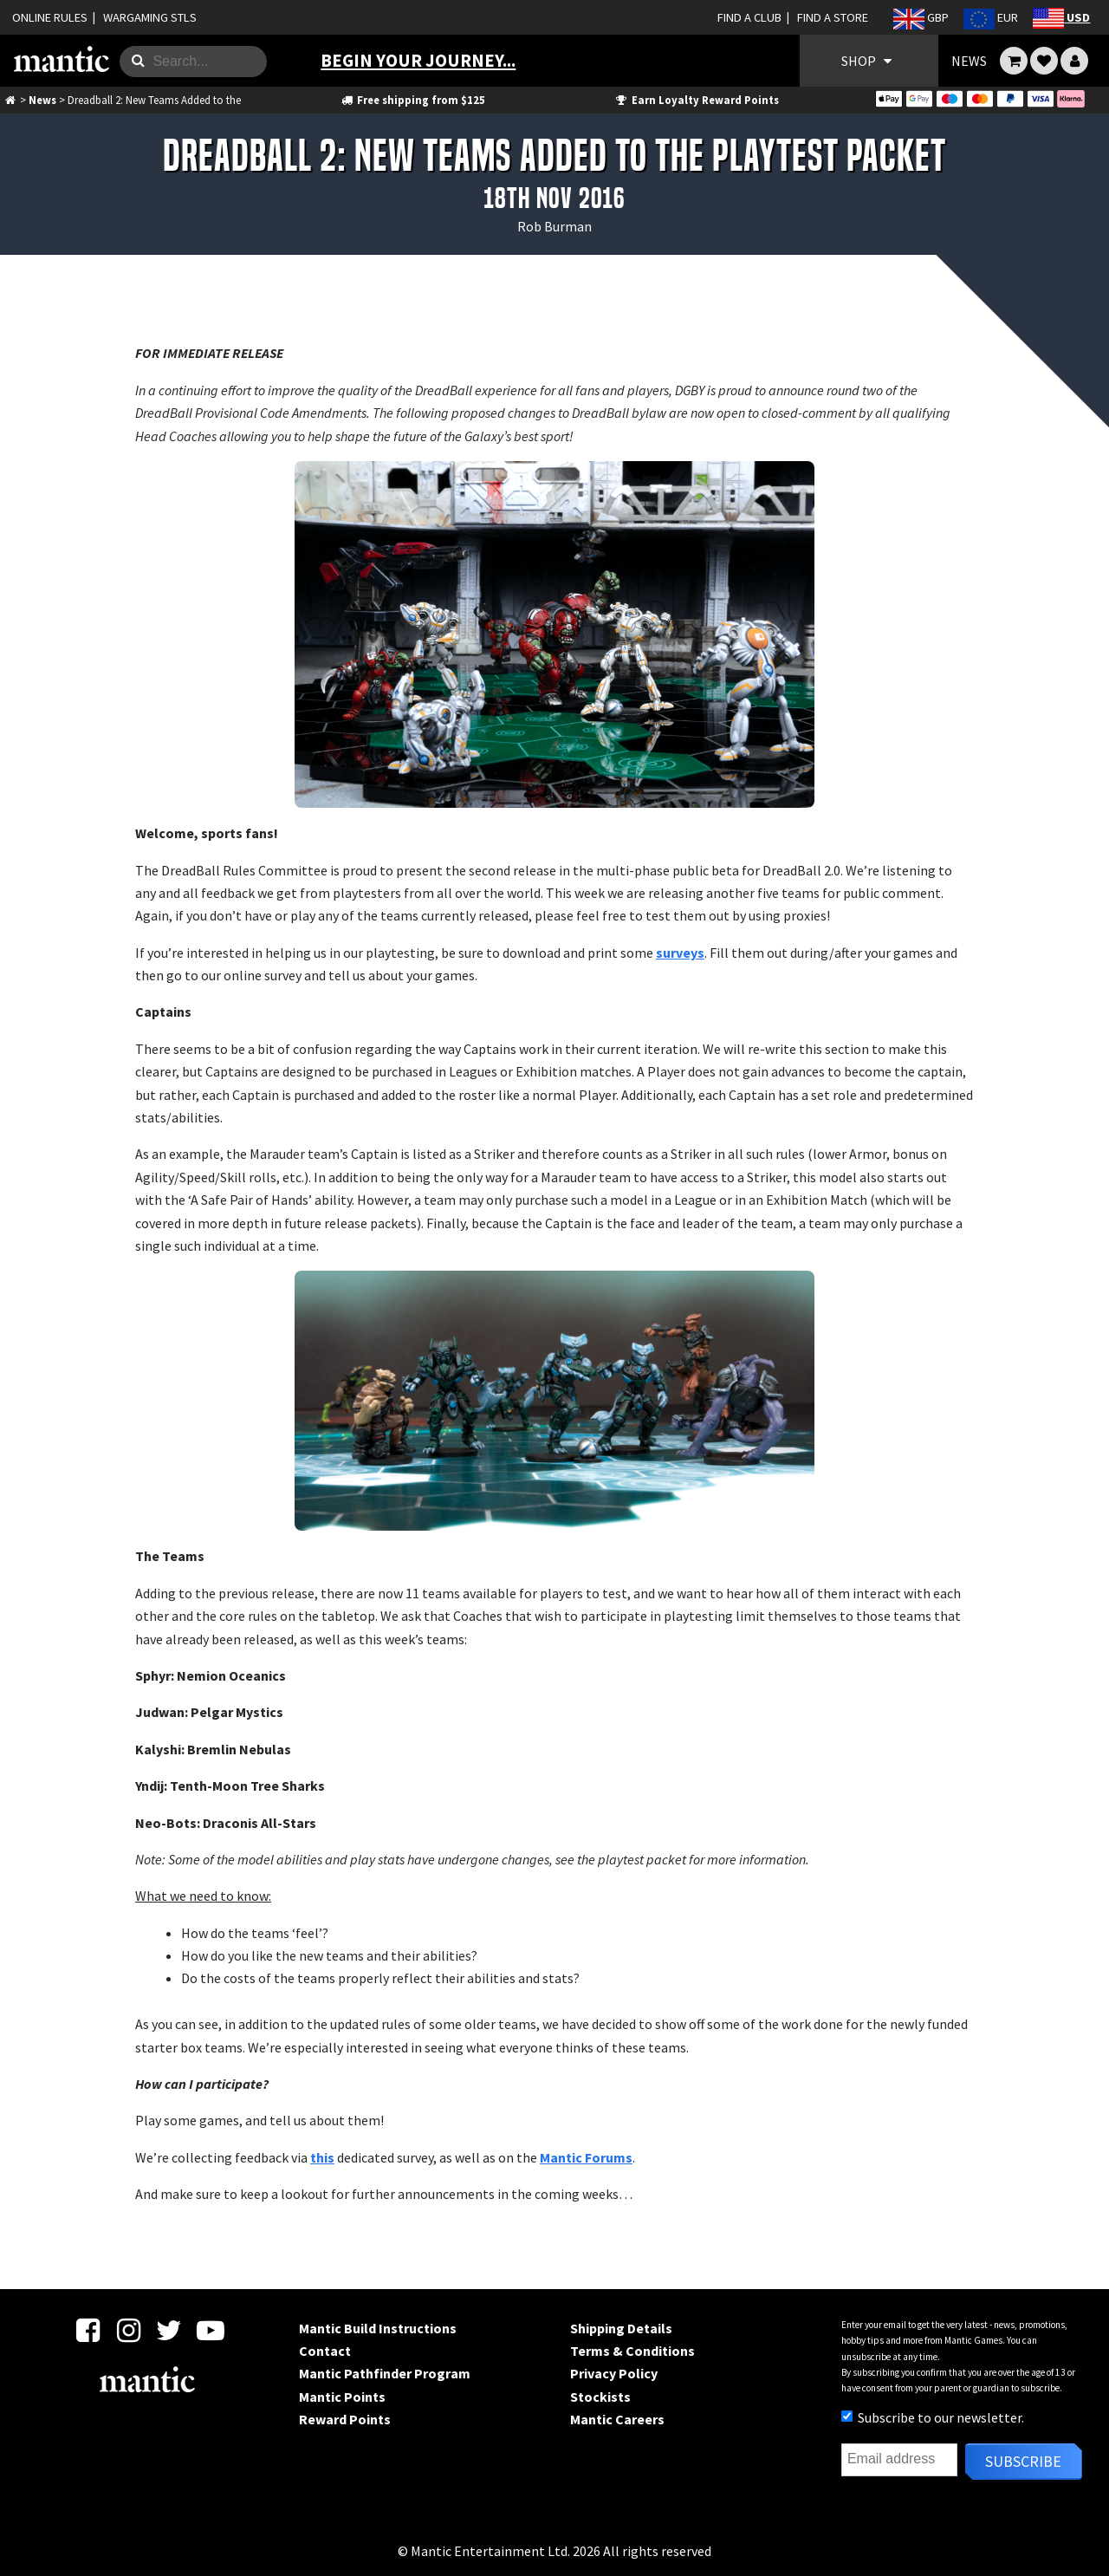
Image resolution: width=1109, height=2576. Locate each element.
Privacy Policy (614, 2373)
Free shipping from (412, 100)
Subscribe (1023, 2461)
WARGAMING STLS (150, 17)
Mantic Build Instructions (378, 2328)
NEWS (969, 60)
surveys (680, 952)
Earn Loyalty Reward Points (696, 100)
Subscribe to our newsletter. (932, 2417)
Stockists (600, 2396)
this (322, 2157)
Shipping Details (621, 2328)
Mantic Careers (617, 2419)
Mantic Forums (586, 2157)
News (42, 100)
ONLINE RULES (50, 17)
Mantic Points (342, 2396)
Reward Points (345, 2419)
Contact (325, 2350)
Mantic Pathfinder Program (384, 2373)
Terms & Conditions (632, 2350)
